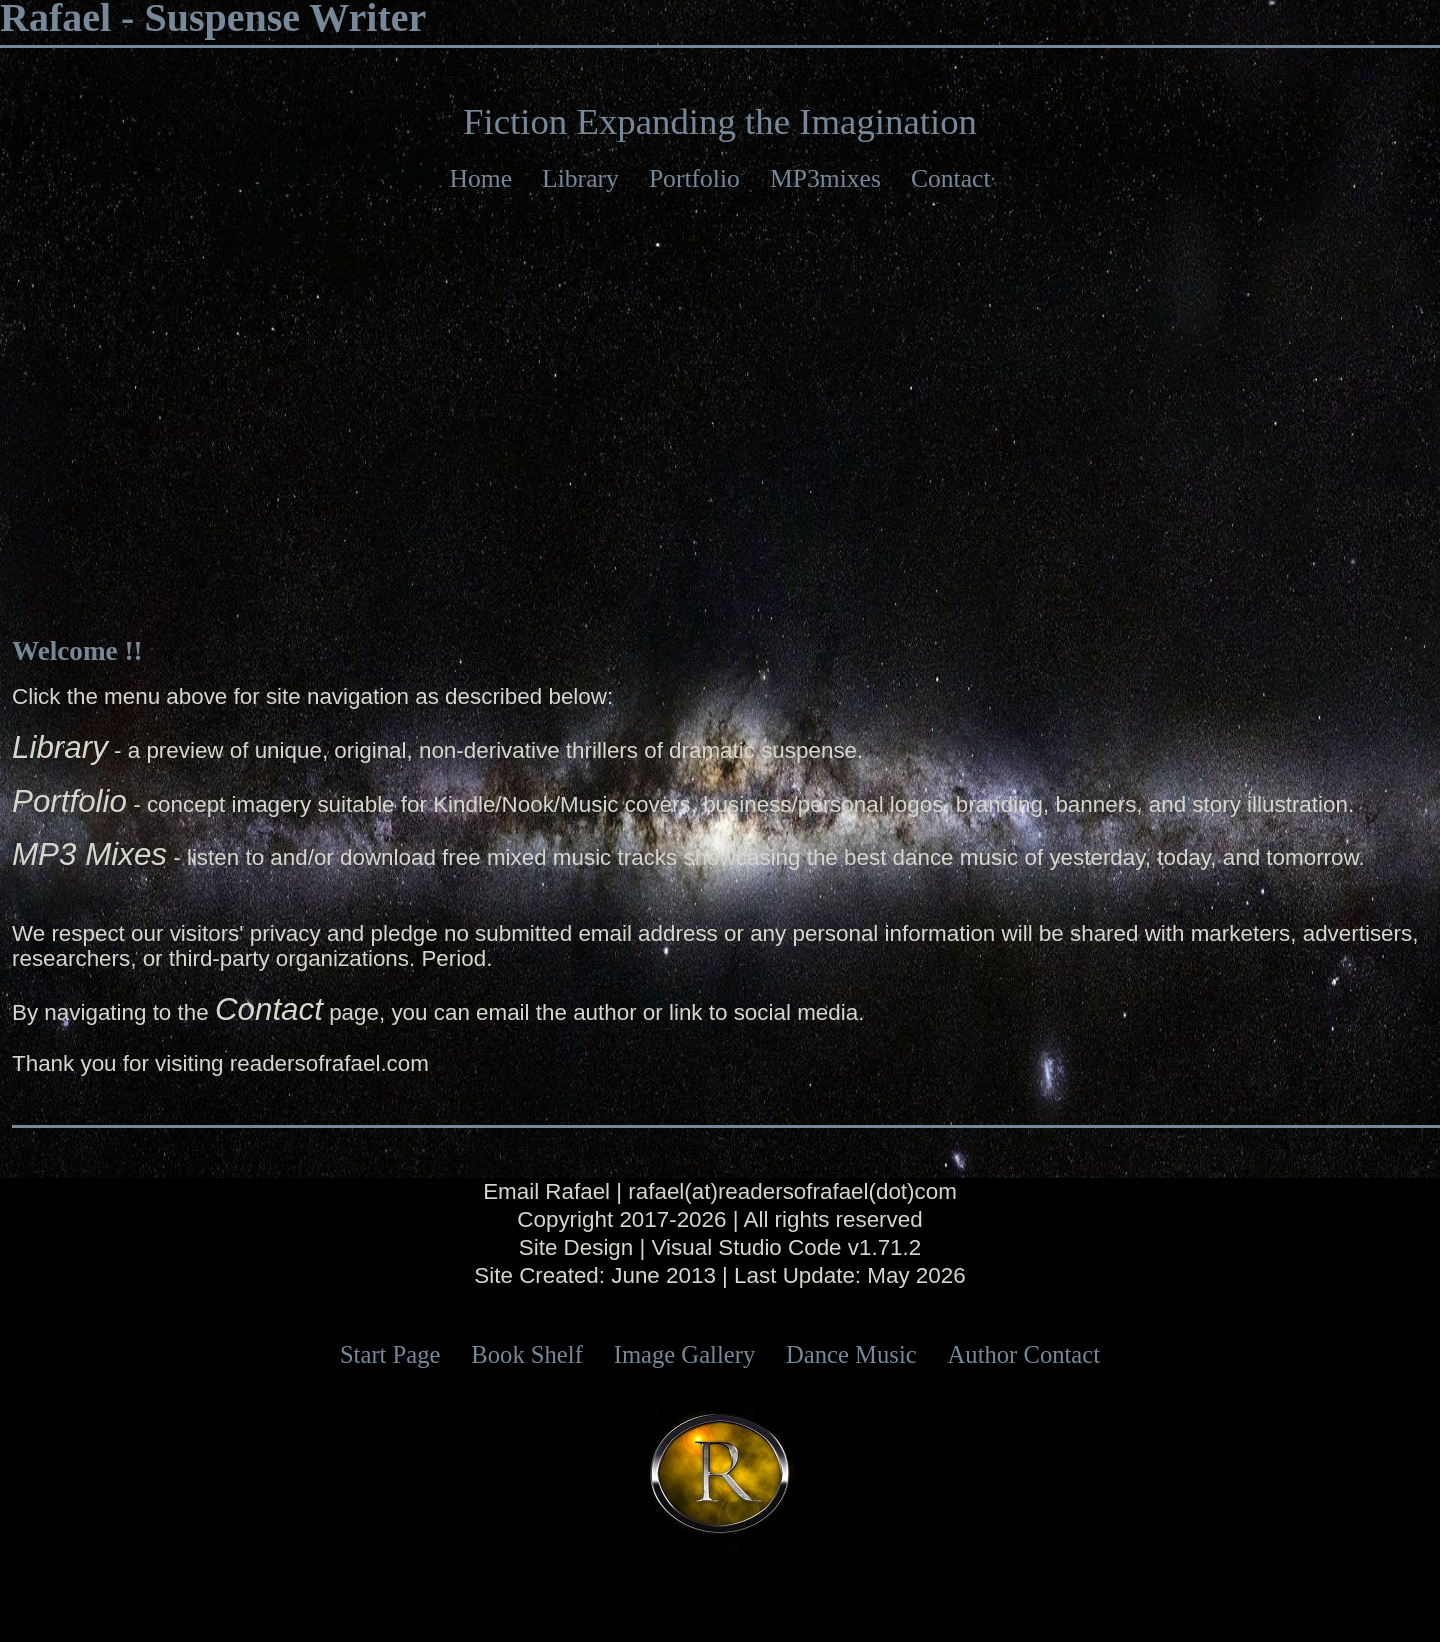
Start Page (390, 1354)
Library (580, 178)
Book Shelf (527, 1354)
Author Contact (1024, 1354)
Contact (951, 178)
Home (480, 178)
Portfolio (694, 178)
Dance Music (851, 1354)
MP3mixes (825, 178)
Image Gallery (685, 1354)
